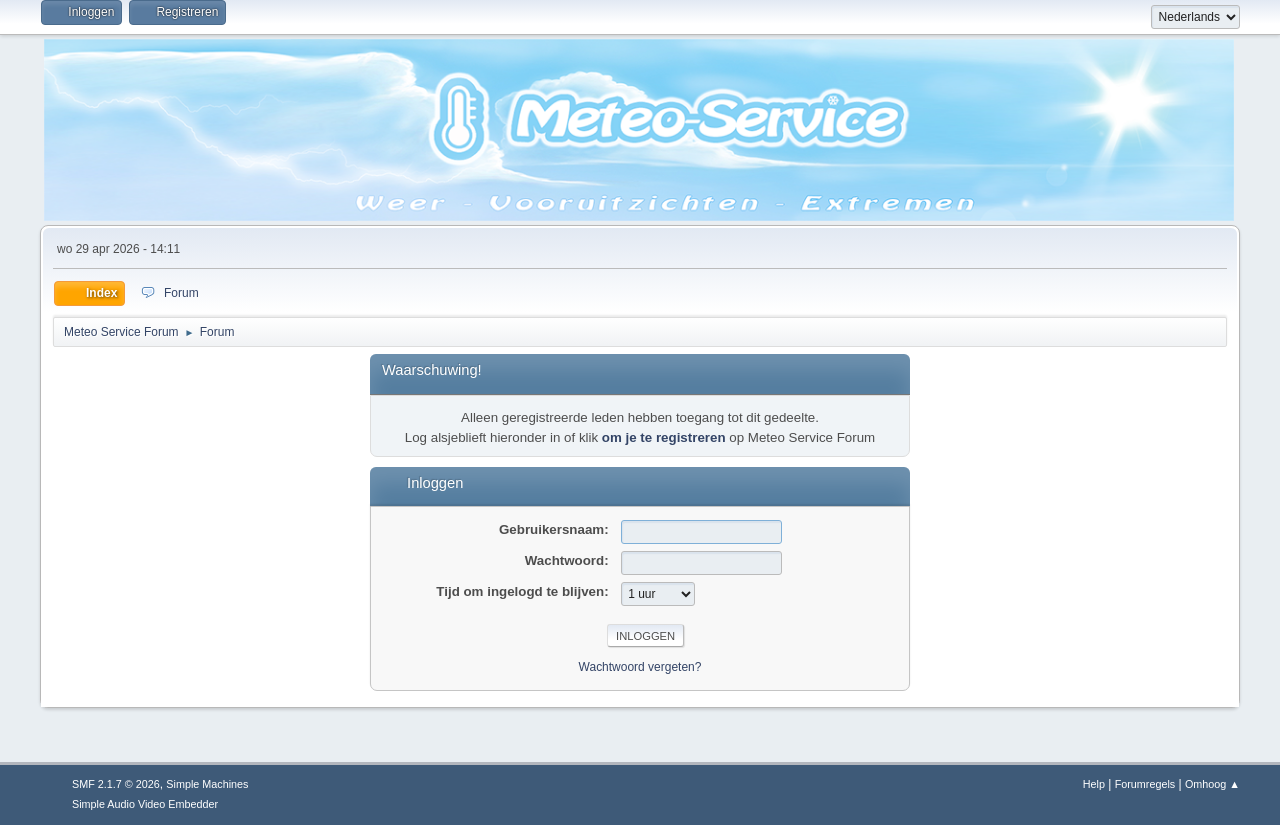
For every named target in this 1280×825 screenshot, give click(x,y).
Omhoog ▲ (1212, 784)
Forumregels (1145, 784)
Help (1094, 784)
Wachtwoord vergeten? (640, 667)
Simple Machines (207, 784)
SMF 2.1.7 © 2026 (116, 784)
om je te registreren (664, 437)
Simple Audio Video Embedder (145, 804)
